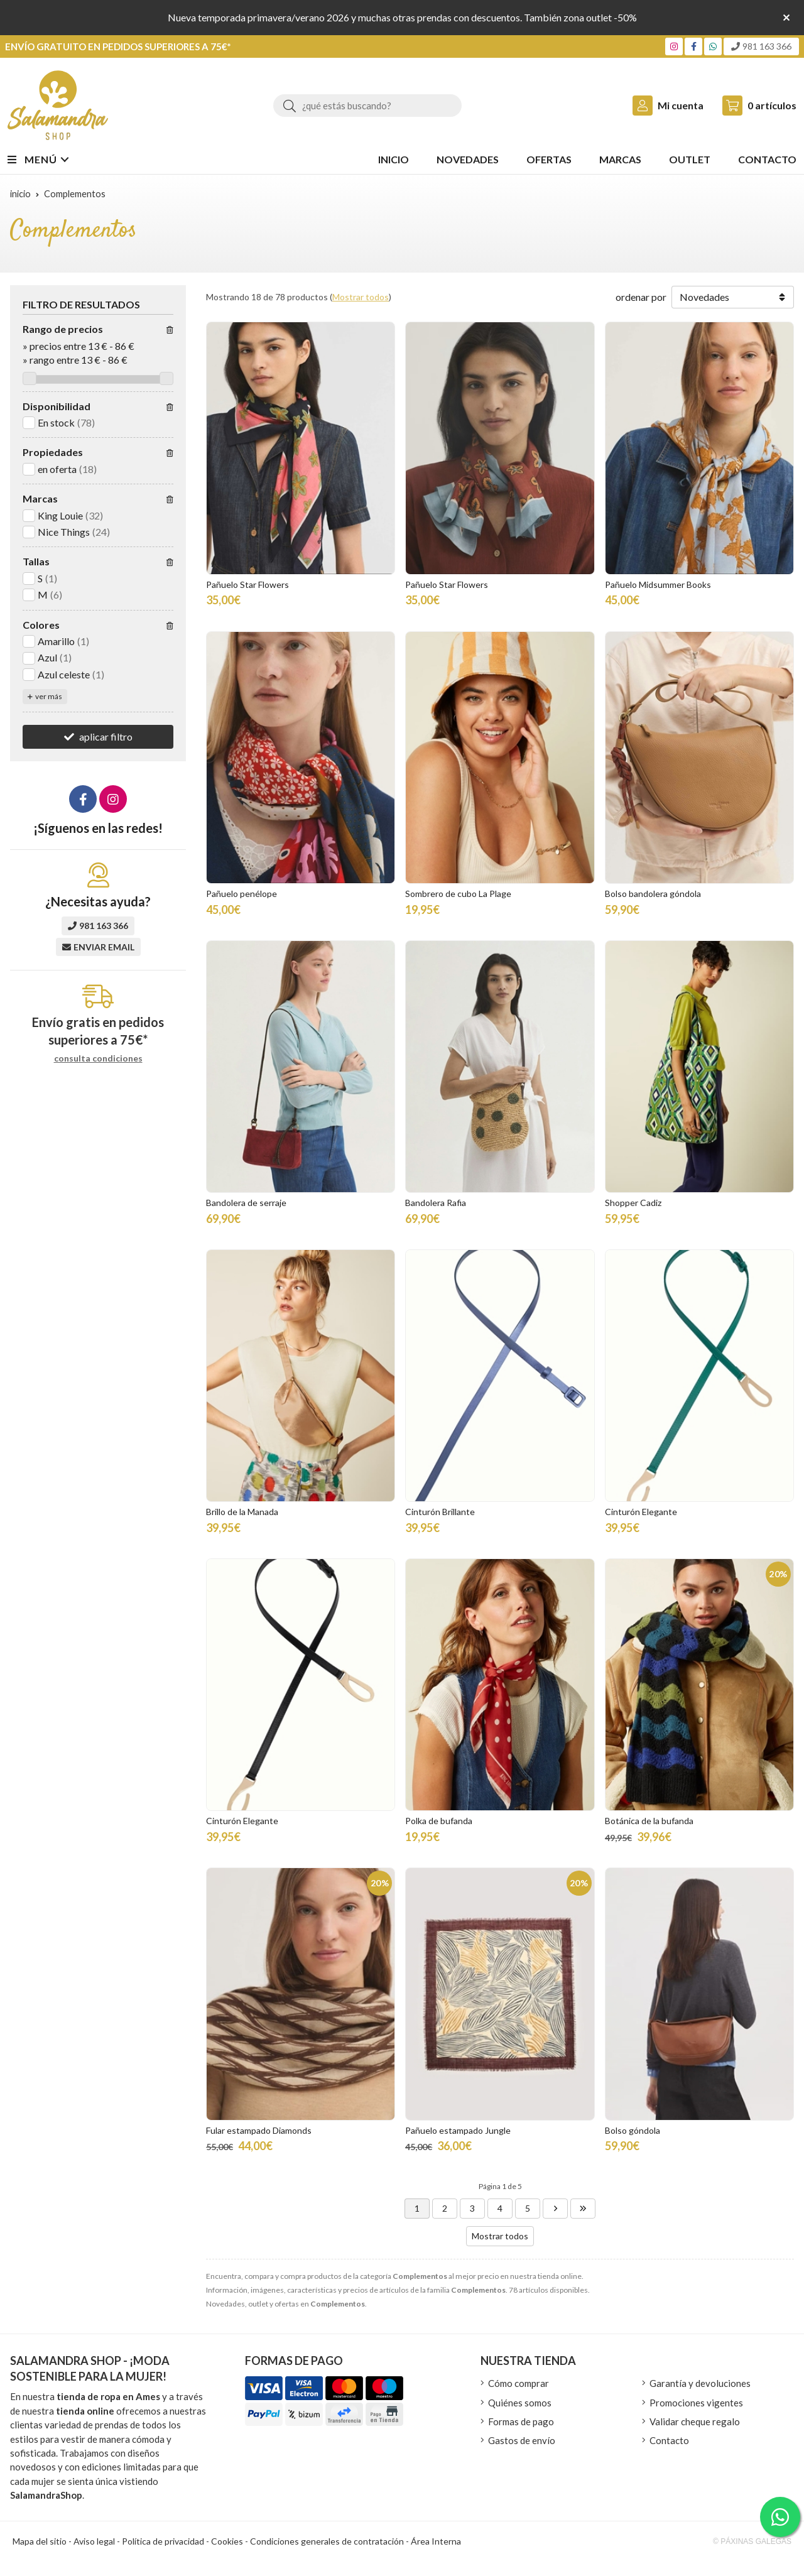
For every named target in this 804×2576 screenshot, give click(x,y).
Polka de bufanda (438, 1820)
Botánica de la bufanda (649, 1820)
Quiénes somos (519, 2402)
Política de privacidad (163, 2541)
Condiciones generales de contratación (327, 2541)
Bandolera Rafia (435, 1202)
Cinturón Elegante (641, 1511)
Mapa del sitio (40, 2541)
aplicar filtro (106, 736)
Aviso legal (94, 2541)
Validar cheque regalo (694, 2421)
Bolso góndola (632, 2130)
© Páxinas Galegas (752, 2541)
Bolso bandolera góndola (653, 893)
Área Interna (436, 2541)
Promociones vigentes (696, 2402)
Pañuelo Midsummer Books (658, 584)
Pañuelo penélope (241, 893)
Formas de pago (521, 2421)
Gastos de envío (521, 2440)
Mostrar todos (360, 296)
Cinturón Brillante (440, 1511)
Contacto (669, 2440)
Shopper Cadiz (633, 1202)
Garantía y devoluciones (700, 2383)
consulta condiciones (98, 1058)
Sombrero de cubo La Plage (458, 893)
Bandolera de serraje (246, 1202)
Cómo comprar (518, 2383)
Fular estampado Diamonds (259, 2130)
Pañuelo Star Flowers (247, 584)
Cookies (227, 2541)
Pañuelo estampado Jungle (458, 2130)
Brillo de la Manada (242, 1511)
